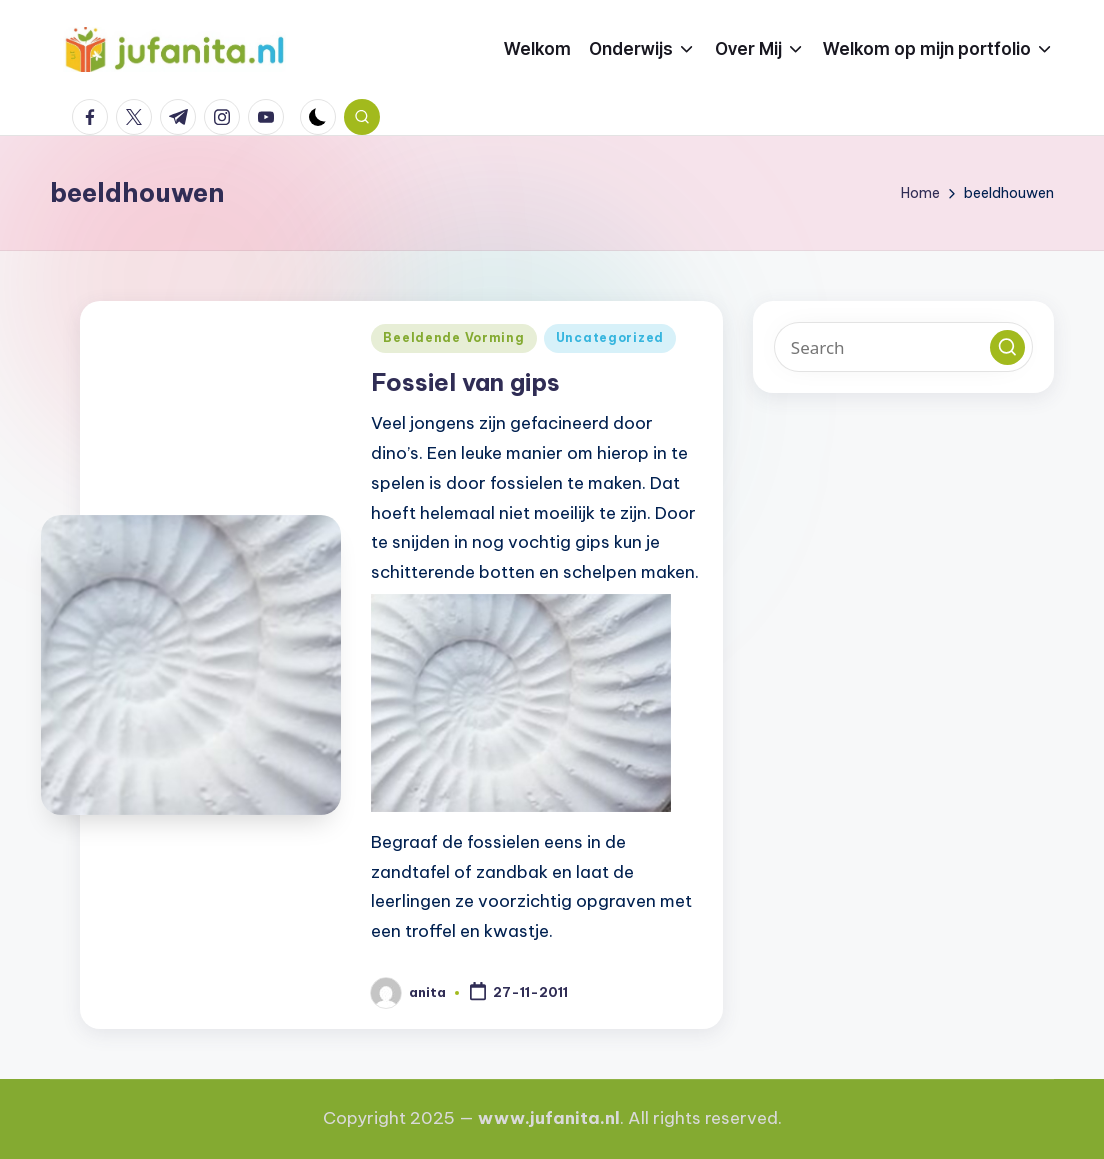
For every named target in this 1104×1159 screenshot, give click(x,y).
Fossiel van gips (465, 382)
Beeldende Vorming (453, 337)
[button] (1007, 347)
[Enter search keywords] (903, 347)
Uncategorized (610, 337)
